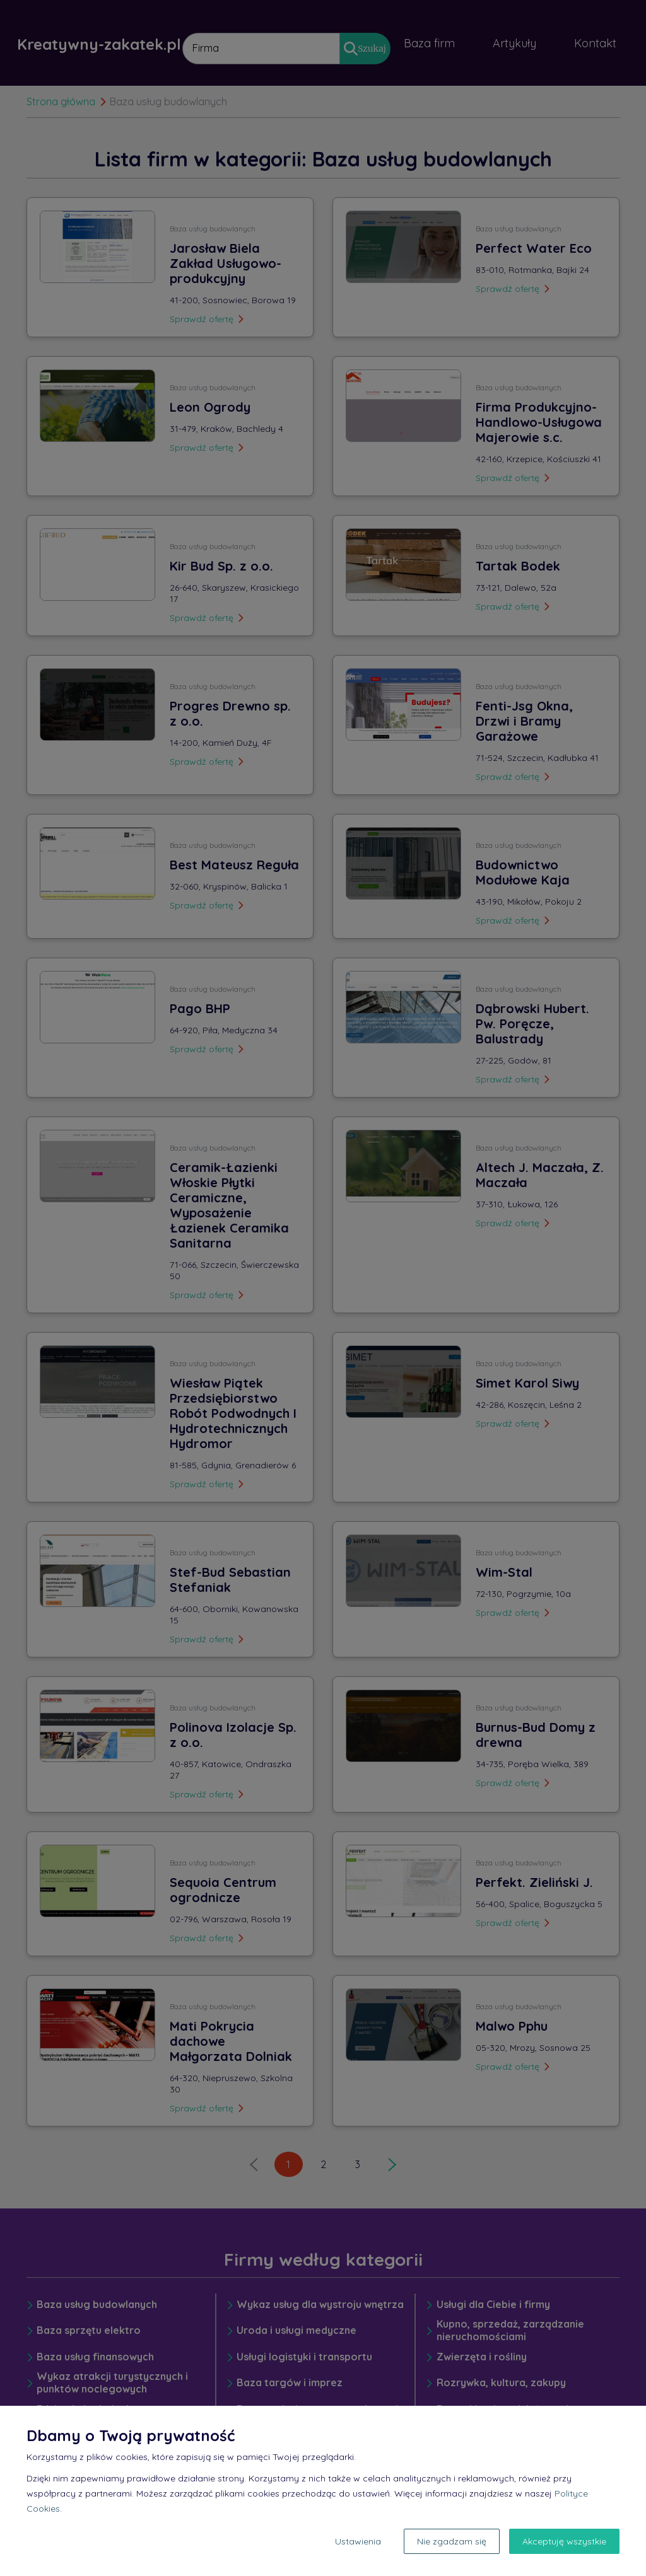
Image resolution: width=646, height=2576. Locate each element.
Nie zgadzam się (451, 2541)
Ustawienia (358, 2541)
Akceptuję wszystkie (564, 2541)
